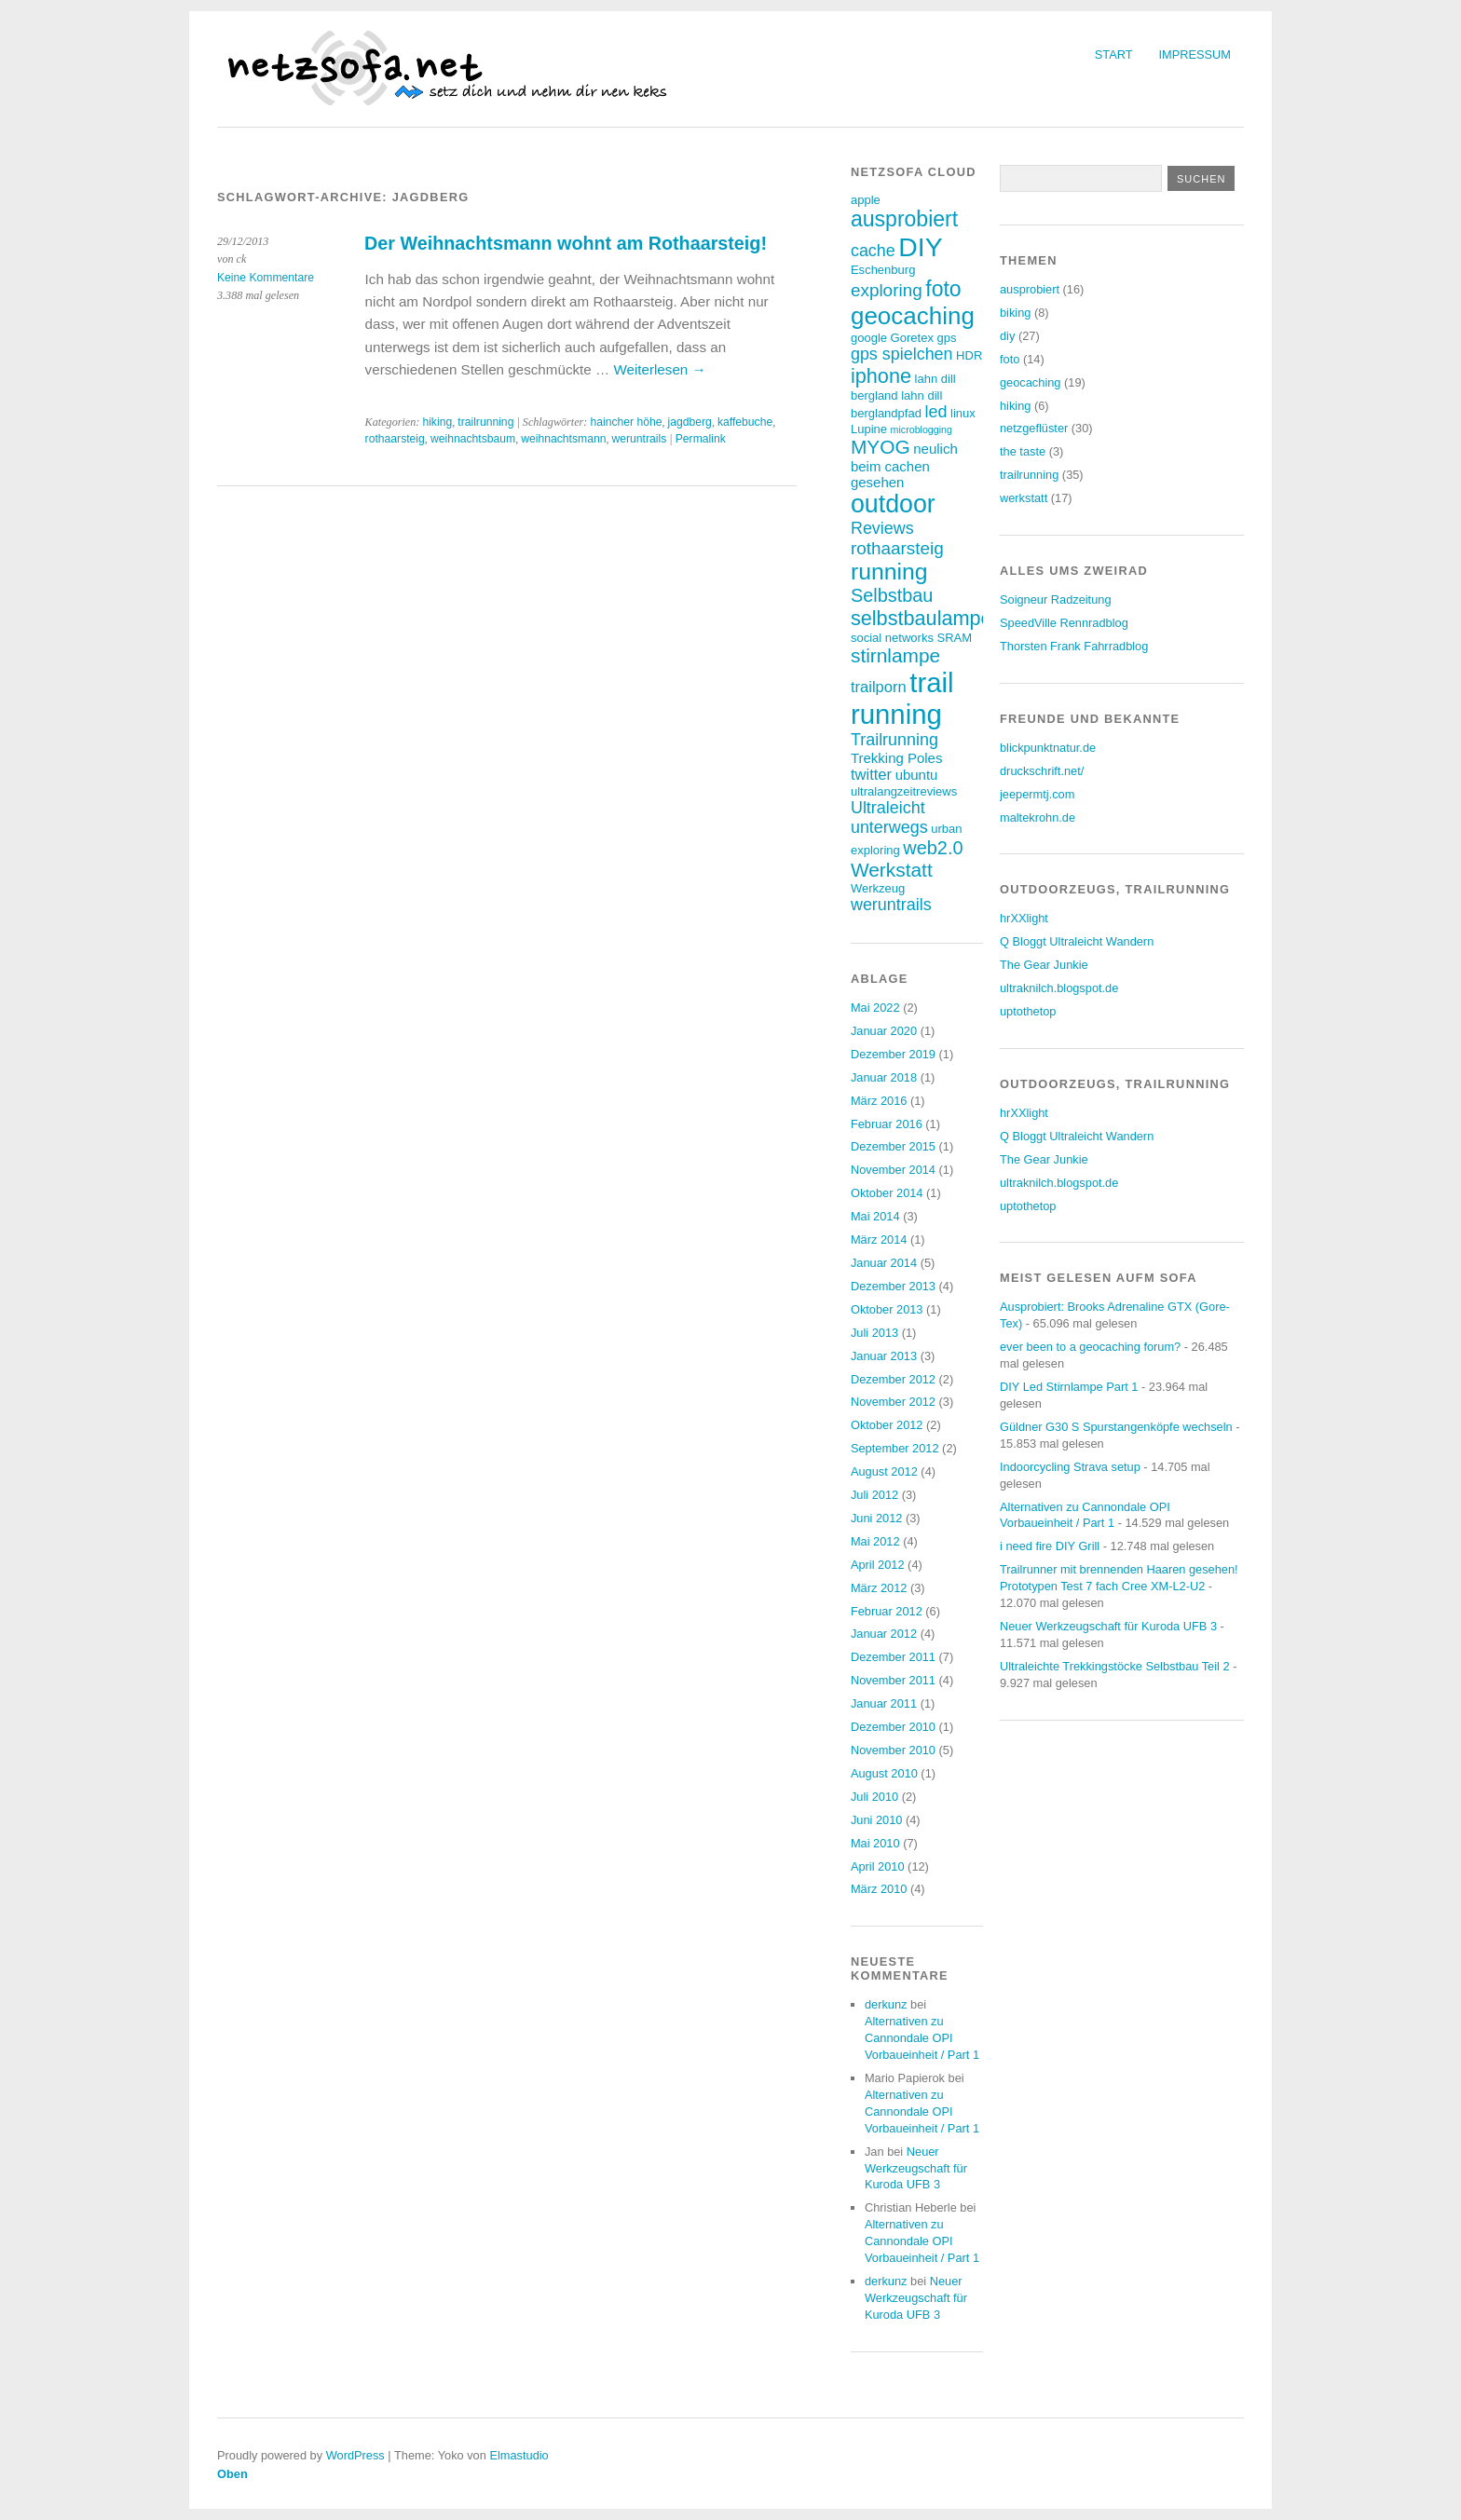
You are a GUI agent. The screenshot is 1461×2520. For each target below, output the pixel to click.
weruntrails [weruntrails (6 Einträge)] (891, 904)
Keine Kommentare (265, 277)
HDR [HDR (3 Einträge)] (969, 355)
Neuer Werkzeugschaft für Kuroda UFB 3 (916, 2168)
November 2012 (893, 1402)
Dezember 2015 (893, 1146)
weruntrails (639, 438)
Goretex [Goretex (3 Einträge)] (912, 338)
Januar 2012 (884, 1634)
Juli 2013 (874, 1333)
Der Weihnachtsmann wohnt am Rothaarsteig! (565, 243)
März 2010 (879, 1889)
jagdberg (690, 422)
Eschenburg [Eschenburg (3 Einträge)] (883, 270)
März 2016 (879, 1101)
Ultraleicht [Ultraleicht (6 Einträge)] (888, 807)
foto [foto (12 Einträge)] (943, 289)
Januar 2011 (884, 1703)
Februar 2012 (886, 1611)
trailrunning (485, 422)
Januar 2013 (884, 1356)
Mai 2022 (875, 1008)
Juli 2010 (874, 1797)
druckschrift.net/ (1042, 771)
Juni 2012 (877, 1518)
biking (1015, 313)
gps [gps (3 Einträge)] (946, 338)
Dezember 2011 (893, 1657)
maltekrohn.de (1037, 817)
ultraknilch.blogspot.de (1059, 988)
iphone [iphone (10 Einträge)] (881, 376)
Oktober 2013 (887, 1309)
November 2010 (893, 1750)
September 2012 (895, 1448)
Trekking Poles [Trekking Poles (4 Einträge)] (896, 758)
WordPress (355, 2455)
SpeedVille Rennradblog (1064, 623)
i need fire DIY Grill (1049, 1546)
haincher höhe (626, 422)
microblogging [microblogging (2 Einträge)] (921, 429)
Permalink (701, 438)
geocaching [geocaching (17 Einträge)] (913, 316)
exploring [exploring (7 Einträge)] (886, 290)
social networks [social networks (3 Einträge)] (892, 638)
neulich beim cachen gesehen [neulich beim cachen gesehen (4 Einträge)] (904, 465)
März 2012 (879, 1588)
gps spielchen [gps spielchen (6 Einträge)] (902, 354)
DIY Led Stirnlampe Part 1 (1069, 1387)
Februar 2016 (886, 1124)
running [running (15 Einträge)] (889, 571)
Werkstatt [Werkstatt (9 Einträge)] (892, 869)
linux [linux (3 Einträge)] (963, 413)
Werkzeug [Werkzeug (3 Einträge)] (878, 888)
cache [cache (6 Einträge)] (873, 250)
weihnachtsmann (563, 438)
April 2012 (878, 1565)
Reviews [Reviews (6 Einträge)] (882, 528)
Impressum (1195, 54)
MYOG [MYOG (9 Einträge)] (880, 446)
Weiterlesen (659, 369)
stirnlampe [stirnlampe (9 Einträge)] (895, 655)
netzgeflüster (1034, 428)
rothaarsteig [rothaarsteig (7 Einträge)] (897, 548)
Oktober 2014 (887, 1193)
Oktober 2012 (887, 1425)
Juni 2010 (877, 1820)
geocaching (1030, 382)
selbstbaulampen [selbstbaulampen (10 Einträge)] (927, 618)
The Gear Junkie (1044, 965)
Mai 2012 (875, 1541)
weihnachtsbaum (472, 438)
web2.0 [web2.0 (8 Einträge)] (933, 848)
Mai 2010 (875, 1843)
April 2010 (878, 1866)
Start (1114, 54)
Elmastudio (518, 2455)
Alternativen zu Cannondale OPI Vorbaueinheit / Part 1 (922, 2038)
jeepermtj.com (1037, 794)
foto (1009, 359)
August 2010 (884, 1773)
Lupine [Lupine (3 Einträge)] (869, 429)
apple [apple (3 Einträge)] (866, 200)
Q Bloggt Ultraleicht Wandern (1077, 941)
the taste (1022, 451)
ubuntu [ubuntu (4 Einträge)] (916, 775)
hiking (437, 422)
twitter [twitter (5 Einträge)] (871, 774)
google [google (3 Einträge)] (869, 338)
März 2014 (879, 1239)
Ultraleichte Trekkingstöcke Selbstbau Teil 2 (1115, 1666)
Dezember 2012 (893, 1379)
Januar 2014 (884, 1263)
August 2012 (884, 1471)
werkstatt (1023, 498)
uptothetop (1028, 1011)
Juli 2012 (874, 1495)
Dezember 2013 (893, 1286)
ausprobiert (1029, 289)
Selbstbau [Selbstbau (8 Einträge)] (892, 595)
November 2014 (893, 1170)
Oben (232, 2474)
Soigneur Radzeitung (1056, 599)
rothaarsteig (395, 438)
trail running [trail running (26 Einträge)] (902, 698)
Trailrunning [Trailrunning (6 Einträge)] (894, 739)
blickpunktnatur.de (1048, 748)
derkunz (886, 2004)
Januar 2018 (884, 1077)
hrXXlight (1024, 918)
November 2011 (893, 1680)
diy (1007, 336)
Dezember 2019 (893, 1054)
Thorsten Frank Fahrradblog (1074, 646)
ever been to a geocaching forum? (1090, 1347)
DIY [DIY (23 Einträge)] (920, 247)
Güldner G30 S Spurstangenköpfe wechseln (1116, 1427)
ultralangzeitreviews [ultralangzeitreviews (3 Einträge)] (904, 791)
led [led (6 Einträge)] (936, 411)
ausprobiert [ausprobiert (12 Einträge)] (904, 219)
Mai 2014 (875, 1216)
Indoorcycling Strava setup (1070, 1467)
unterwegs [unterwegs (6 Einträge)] (889, 827)
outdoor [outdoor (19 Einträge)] (893, 504)
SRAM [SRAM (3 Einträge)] (954, 638)
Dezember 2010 (893, 1727)
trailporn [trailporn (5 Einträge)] (879, 687)
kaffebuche (744, 422)
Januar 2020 (884, 1031)
